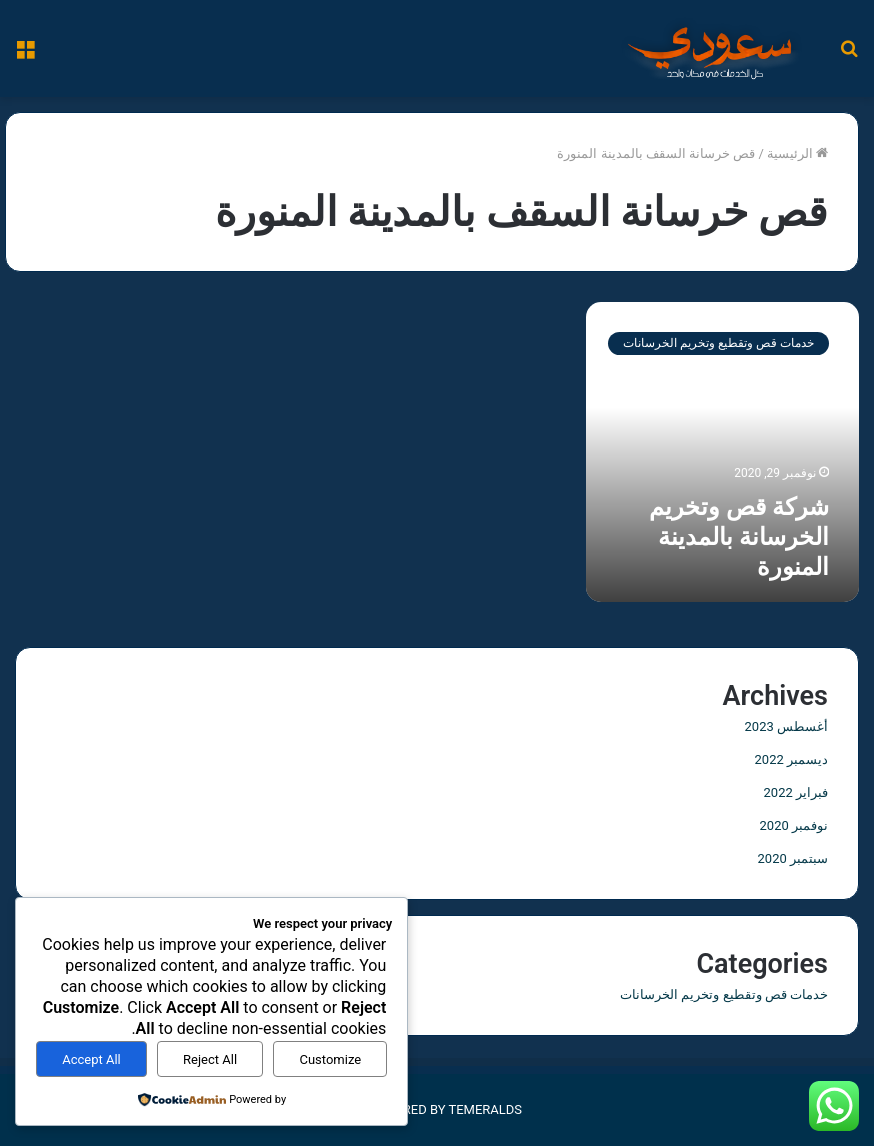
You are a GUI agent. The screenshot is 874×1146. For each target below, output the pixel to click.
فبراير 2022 (796, 792)
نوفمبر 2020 (794, 825)
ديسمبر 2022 (791, 759)
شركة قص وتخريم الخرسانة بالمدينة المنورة (739, 537)
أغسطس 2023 (786, 726)
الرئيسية (797, 153)
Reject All (210, 1059)
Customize (330, 1059)
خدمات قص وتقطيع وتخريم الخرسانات (724, 994)
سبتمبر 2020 (793, 858)
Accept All (91, 1059)
